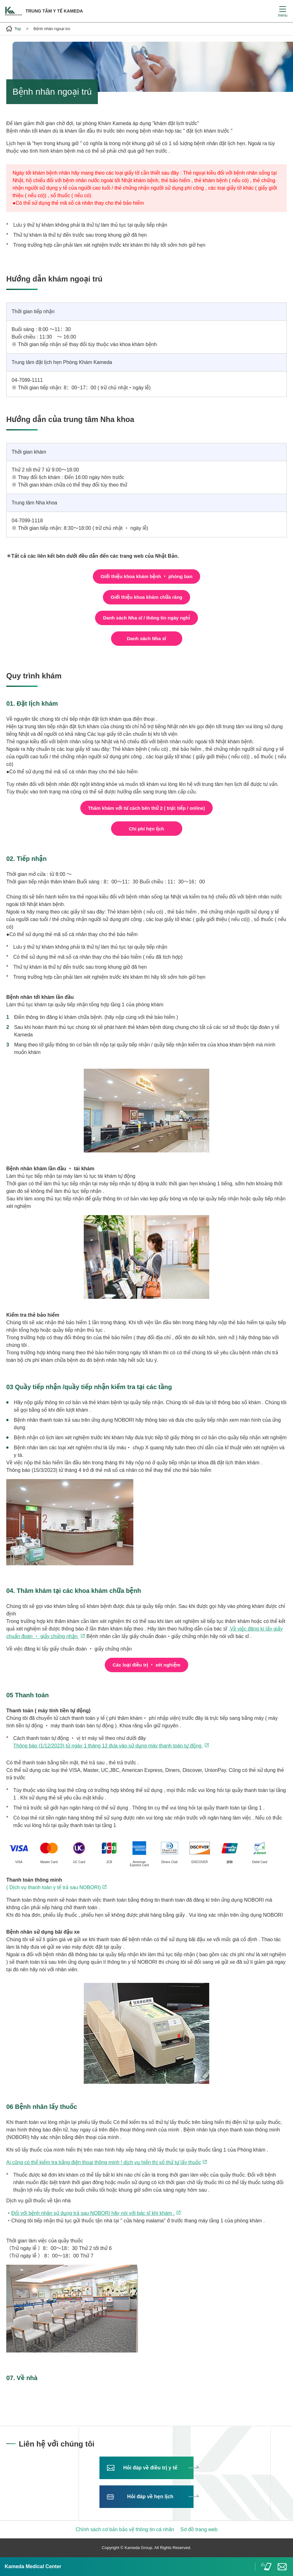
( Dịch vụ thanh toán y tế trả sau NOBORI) (53, 1887)
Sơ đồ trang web (198, 2529)
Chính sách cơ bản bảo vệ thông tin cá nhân (125, 2529)
